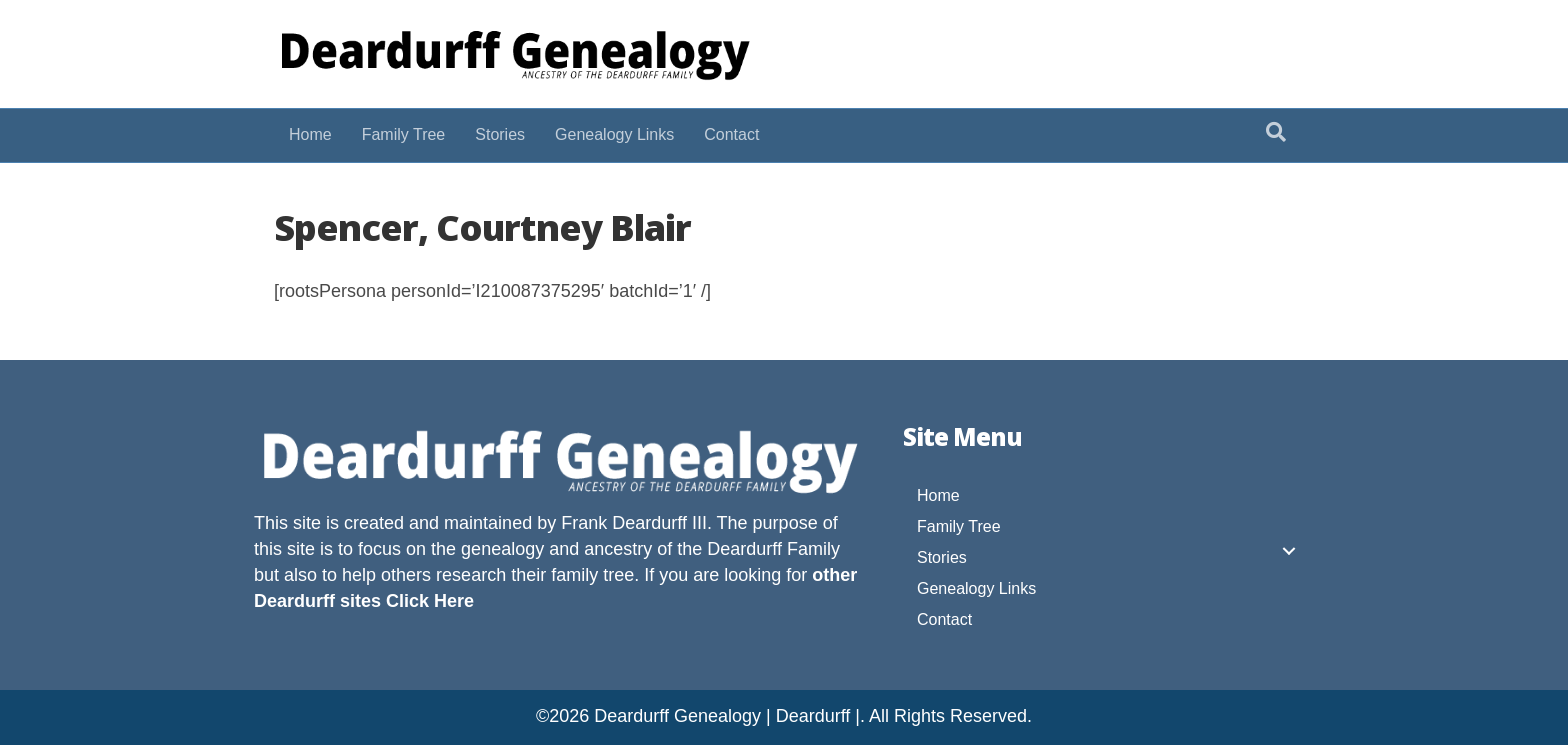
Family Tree (404, 134)
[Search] (1276, 132)
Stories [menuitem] (942, 557)
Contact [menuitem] (944, 619)
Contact (731, 134)
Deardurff (744, 549)
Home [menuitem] (938, 495)
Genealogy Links (614, 134)
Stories (500, 134)
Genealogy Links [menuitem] (976, 588)
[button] (1289, 551)
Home (310, 134)
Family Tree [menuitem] (959, 526)
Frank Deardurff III (634, 523)
